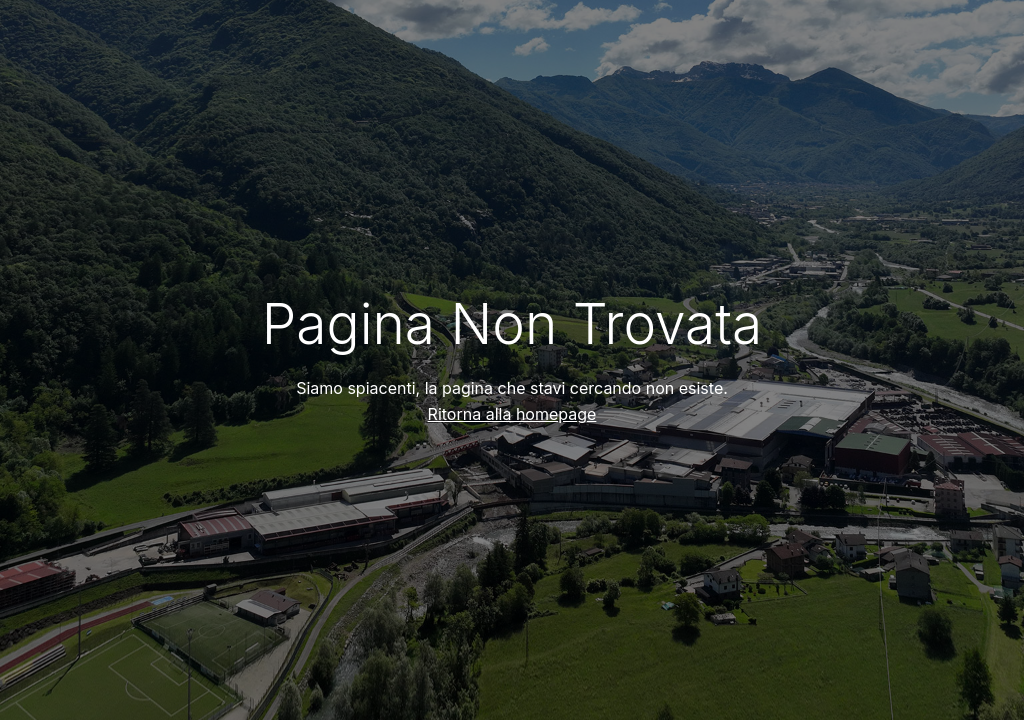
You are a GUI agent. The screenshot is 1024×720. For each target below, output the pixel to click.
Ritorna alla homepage (512, 414)
